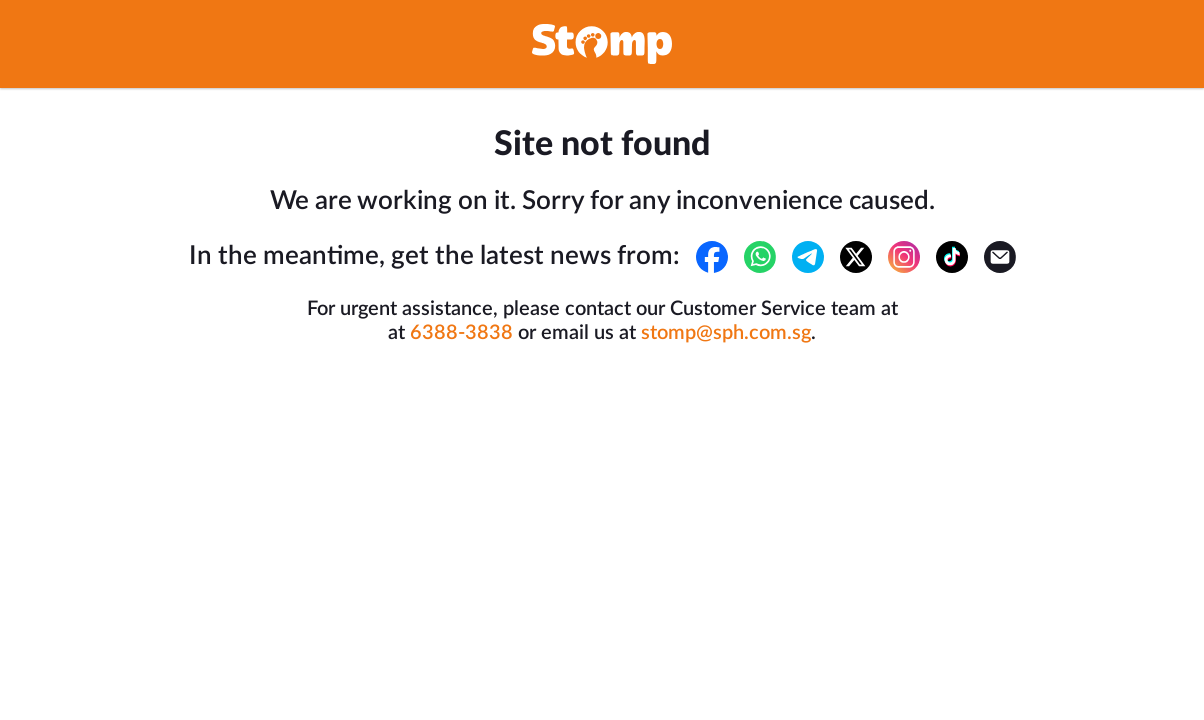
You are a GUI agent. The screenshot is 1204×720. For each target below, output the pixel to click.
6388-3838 (461, 333)
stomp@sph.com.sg (726, 333)
